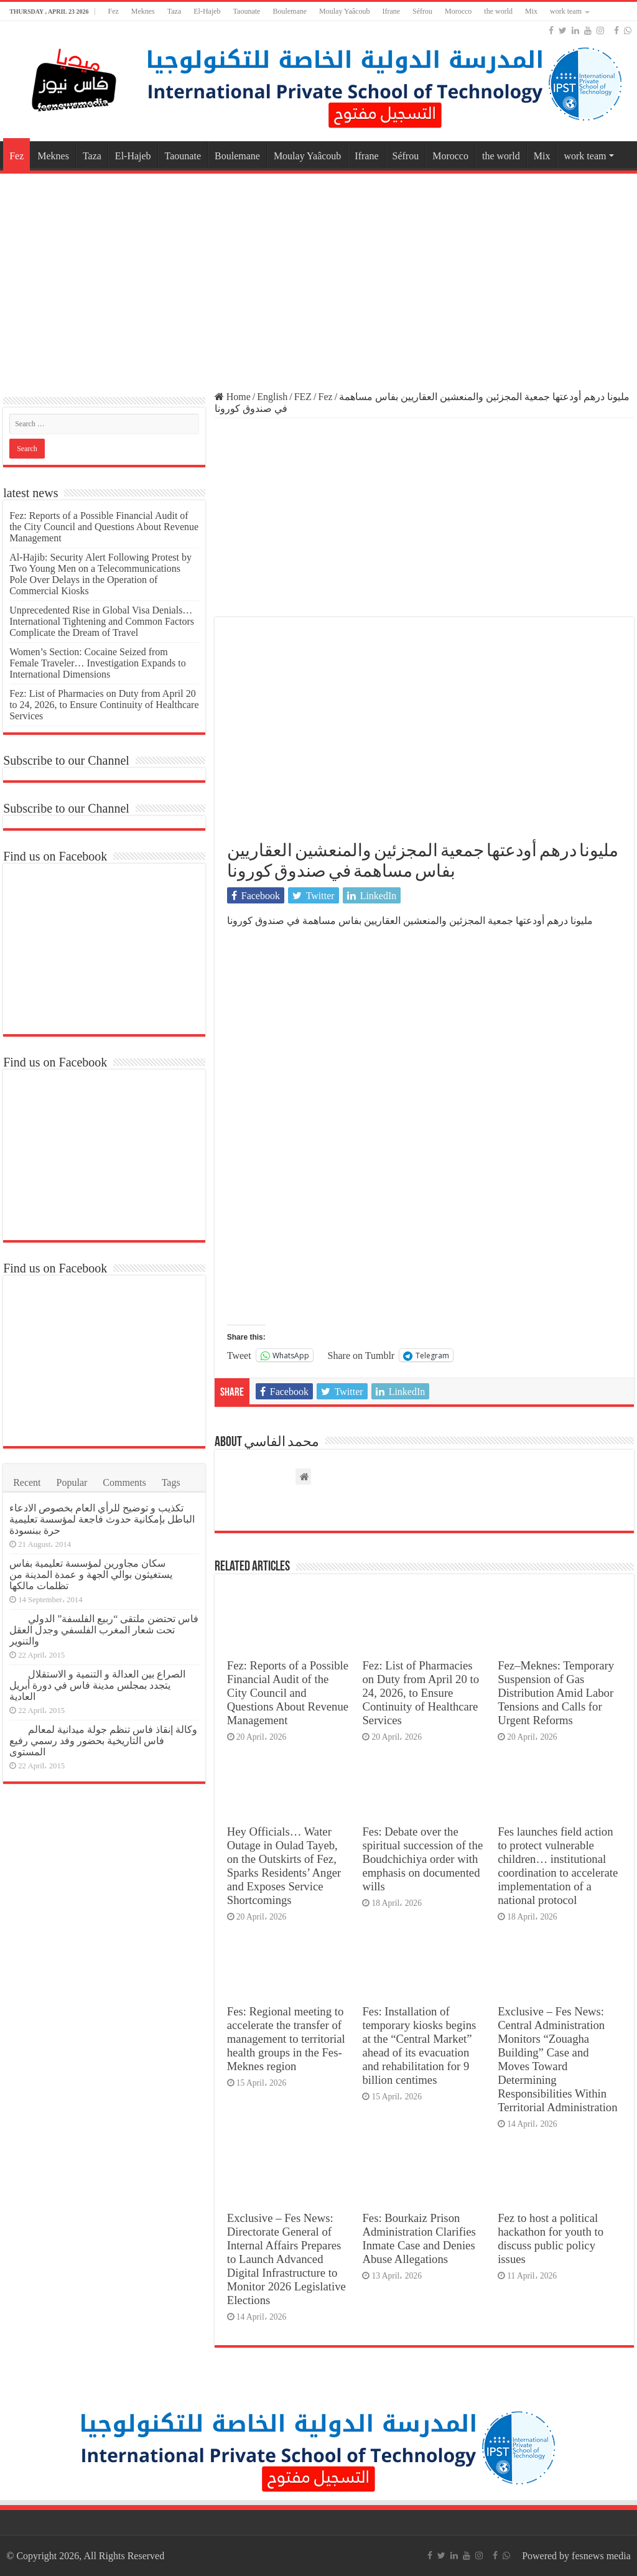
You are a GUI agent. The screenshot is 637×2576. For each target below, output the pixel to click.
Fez (113, 11)
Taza (174, 11)
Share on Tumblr (361, 1355)
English (272, 396)
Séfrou (422, 11)
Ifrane (391, 11)
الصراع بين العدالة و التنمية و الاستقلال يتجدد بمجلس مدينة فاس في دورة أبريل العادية (97, 1685)
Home (233, 396)
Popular (72, 1482)
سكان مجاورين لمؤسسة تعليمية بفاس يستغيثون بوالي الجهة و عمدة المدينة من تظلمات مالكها (90, 1574)
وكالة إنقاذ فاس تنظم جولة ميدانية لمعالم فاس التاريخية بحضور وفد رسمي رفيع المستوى (103, 1740)
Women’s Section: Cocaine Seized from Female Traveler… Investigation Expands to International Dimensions (97, 662)
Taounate (247, 11)
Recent (26, 1482)
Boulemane (289, 11)
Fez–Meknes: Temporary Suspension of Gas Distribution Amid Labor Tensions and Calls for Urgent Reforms (556, 1693)
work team (566, 11)
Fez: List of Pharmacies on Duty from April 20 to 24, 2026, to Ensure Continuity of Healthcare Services (420, 1693)
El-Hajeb (206, 11)
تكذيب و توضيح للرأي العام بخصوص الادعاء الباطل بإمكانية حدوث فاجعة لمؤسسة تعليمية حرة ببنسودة (102, 1519)
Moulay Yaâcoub (344, 11)
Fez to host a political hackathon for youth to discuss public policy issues (550, 2238)
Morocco (458, 11)
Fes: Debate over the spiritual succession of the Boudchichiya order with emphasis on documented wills (422, 1859)
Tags (171, 1482)
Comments (124, 1482)
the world (498, 11)
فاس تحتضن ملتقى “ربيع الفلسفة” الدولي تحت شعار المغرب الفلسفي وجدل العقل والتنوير (103, 1629)
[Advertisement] (318, 276)
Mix (531, 11)
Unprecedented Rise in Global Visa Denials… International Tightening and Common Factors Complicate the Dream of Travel (101, 621)
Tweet (239, 1355)
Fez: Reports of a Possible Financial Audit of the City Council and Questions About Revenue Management (287, 1693)
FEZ (303, 396)
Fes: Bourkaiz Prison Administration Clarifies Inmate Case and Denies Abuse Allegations (418, 2238)
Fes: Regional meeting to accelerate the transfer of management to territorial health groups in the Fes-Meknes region (286, 2039)
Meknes (143, 11)
